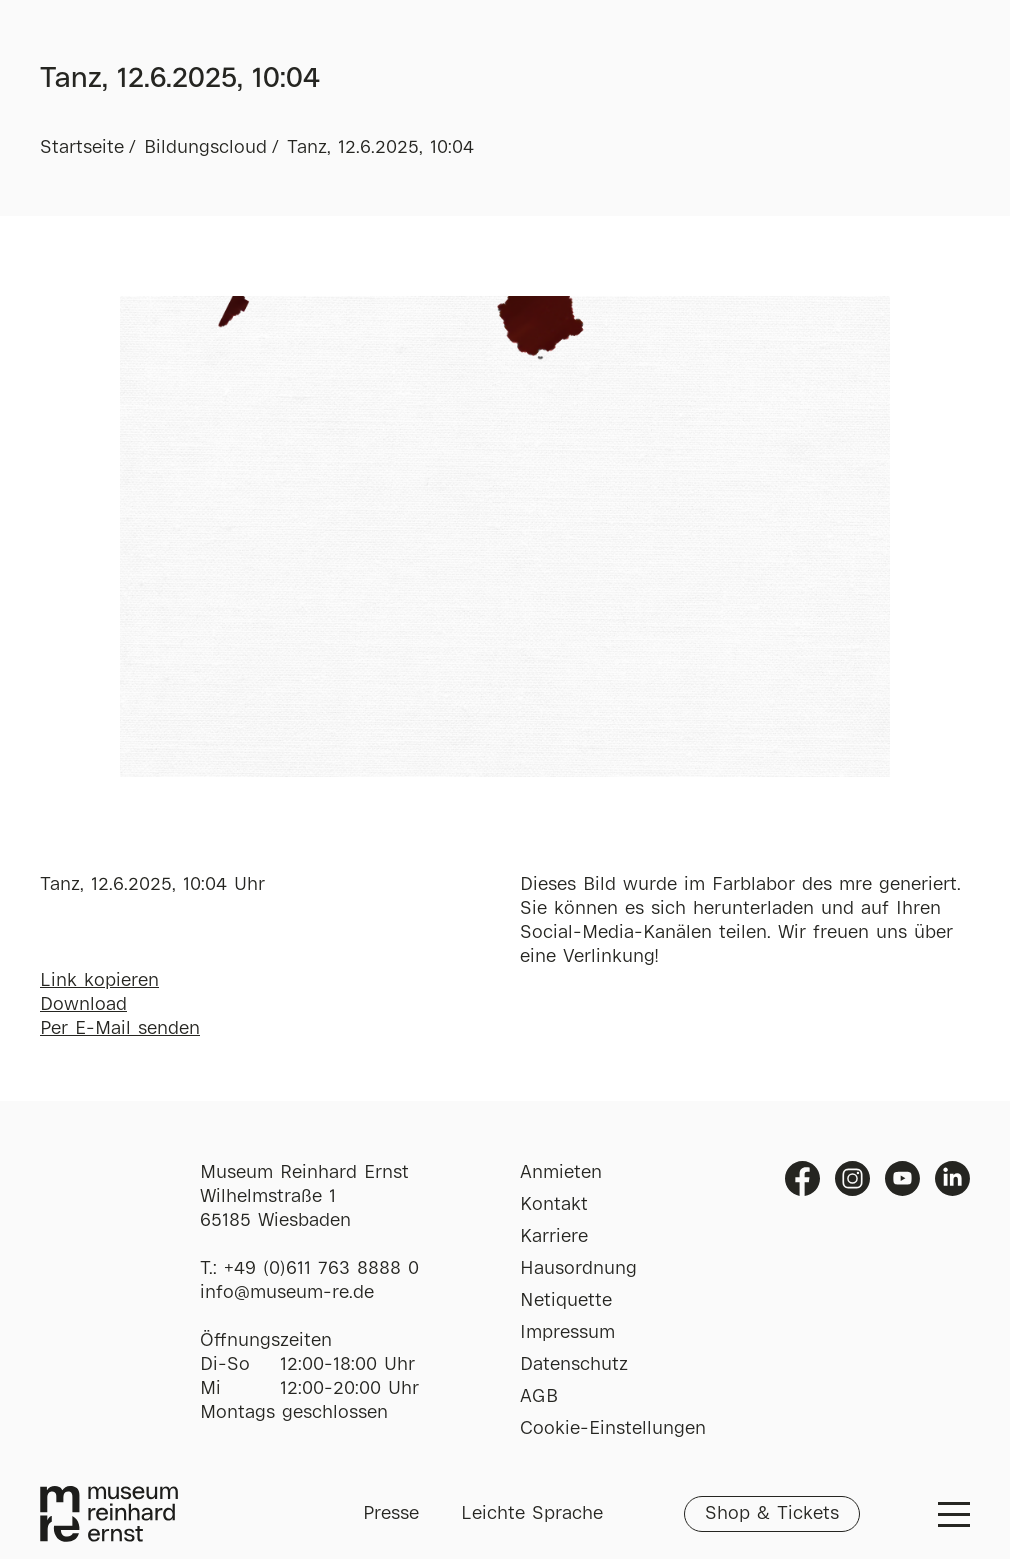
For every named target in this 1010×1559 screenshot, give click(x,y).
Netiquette (566, 1301)
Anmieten (561, 1173)
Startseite (82, 148)
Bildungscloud (205, 148)
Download (83, 1005)
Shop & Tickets (772, 1514)
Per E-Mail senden (120, 1029)
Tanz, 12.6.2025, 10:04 (380, 148)
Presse (391, 1514)
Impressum (567, 1333)
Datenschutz (574, 1365)
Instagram (852, 1178)
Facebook (802, 1178)
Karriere (554, 1237)
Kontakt (554, 1205)
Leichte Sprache (532, 1514)
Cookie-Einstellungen (613, 1429)
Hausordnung (578, 1269)
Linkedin (952, 1178)
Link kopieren (99, 981)
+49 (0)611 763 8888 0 (321, 1269)
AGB (539, 1397)
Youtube (902, 1178)
